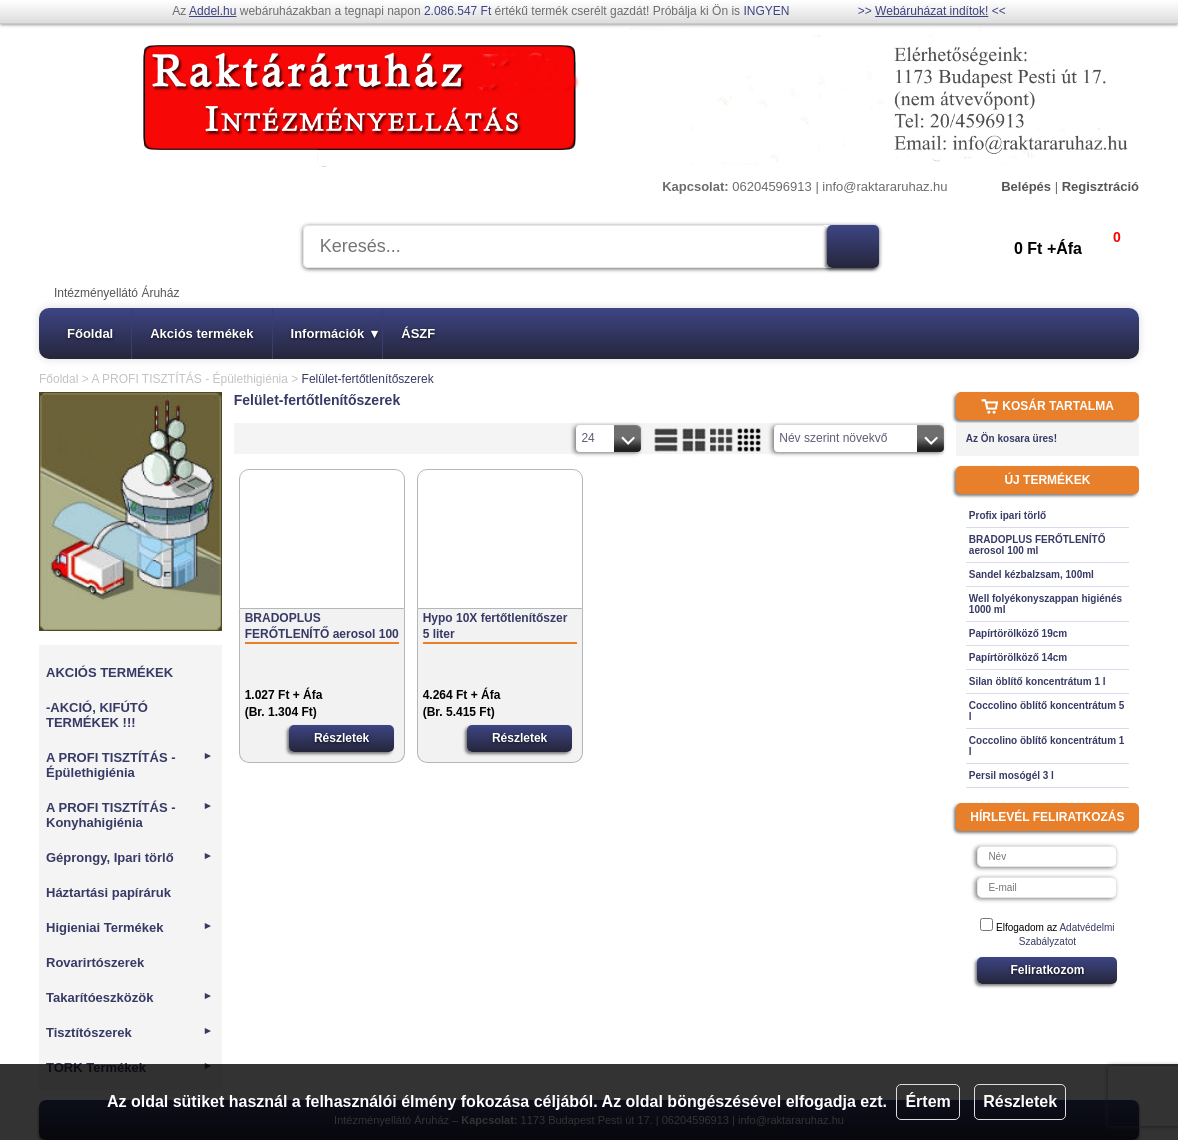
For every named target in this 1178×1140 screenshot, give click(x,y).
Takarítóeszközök (129, 997)
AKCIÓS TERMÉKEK (109, 672)
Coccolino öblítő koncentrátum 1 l (1047, 746)
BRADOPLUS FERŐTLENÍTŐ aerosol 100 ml (322, 626)
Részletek (1020, 1101)
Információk (335, 333)
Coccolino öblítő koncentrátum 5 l (1047, 711)
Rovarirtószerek (95, 962)
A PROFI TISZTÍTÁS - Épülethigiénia (189, 379)
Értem (927, 1101)
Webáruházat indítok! (931, 11)
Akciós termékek (201, 333)
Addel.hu (212, 11)
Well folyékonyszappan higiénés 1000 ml (1045, 604)
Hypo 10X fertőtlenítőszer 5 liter (495, 626)
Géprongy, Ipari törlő (129, 857)
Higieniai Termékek (129, 927)
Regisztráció (1100, 186)
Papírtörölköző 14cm (1018, 657)
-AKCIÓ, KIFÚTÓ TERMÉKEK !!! (97, 715)
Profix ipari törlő (1007, 515)
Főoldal (90, 333)
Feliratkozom (1047, 970)
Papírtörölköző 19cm (1018, 633)
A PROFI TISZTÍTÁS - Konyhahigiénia (129, 815)
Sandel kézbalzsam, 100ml (1031, 574)
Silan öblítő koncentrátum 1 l (1037, 681)
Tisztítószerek (129, 1032)
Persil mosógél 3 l (1011, 775)
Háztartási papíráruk (108, 892)
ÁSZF (418, 333)
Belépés (1026, 186)
